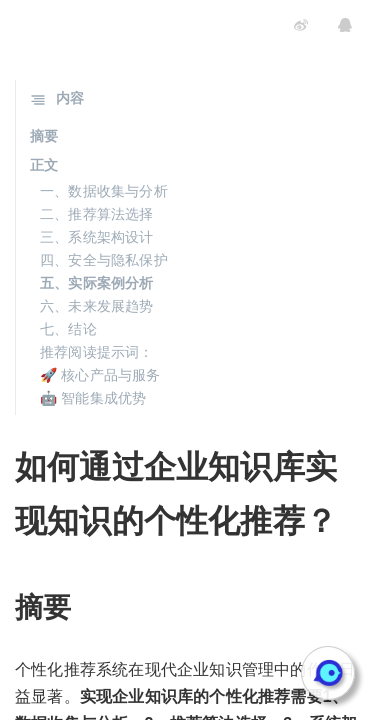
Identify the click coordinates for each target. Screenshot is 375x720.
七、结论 (68, 329)
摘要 (44, 136)
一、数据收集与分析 (104, 191)
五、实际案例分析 (97, 283)
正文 (44, 165)
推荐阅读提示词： (97, 352)
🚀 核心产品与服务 (100, 375)
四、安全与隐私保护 (104, 260)
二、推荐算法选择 (97, 214)
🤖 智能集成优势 (93, 398)
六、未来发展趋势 (97, 306)
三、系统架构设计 (97, 237)
